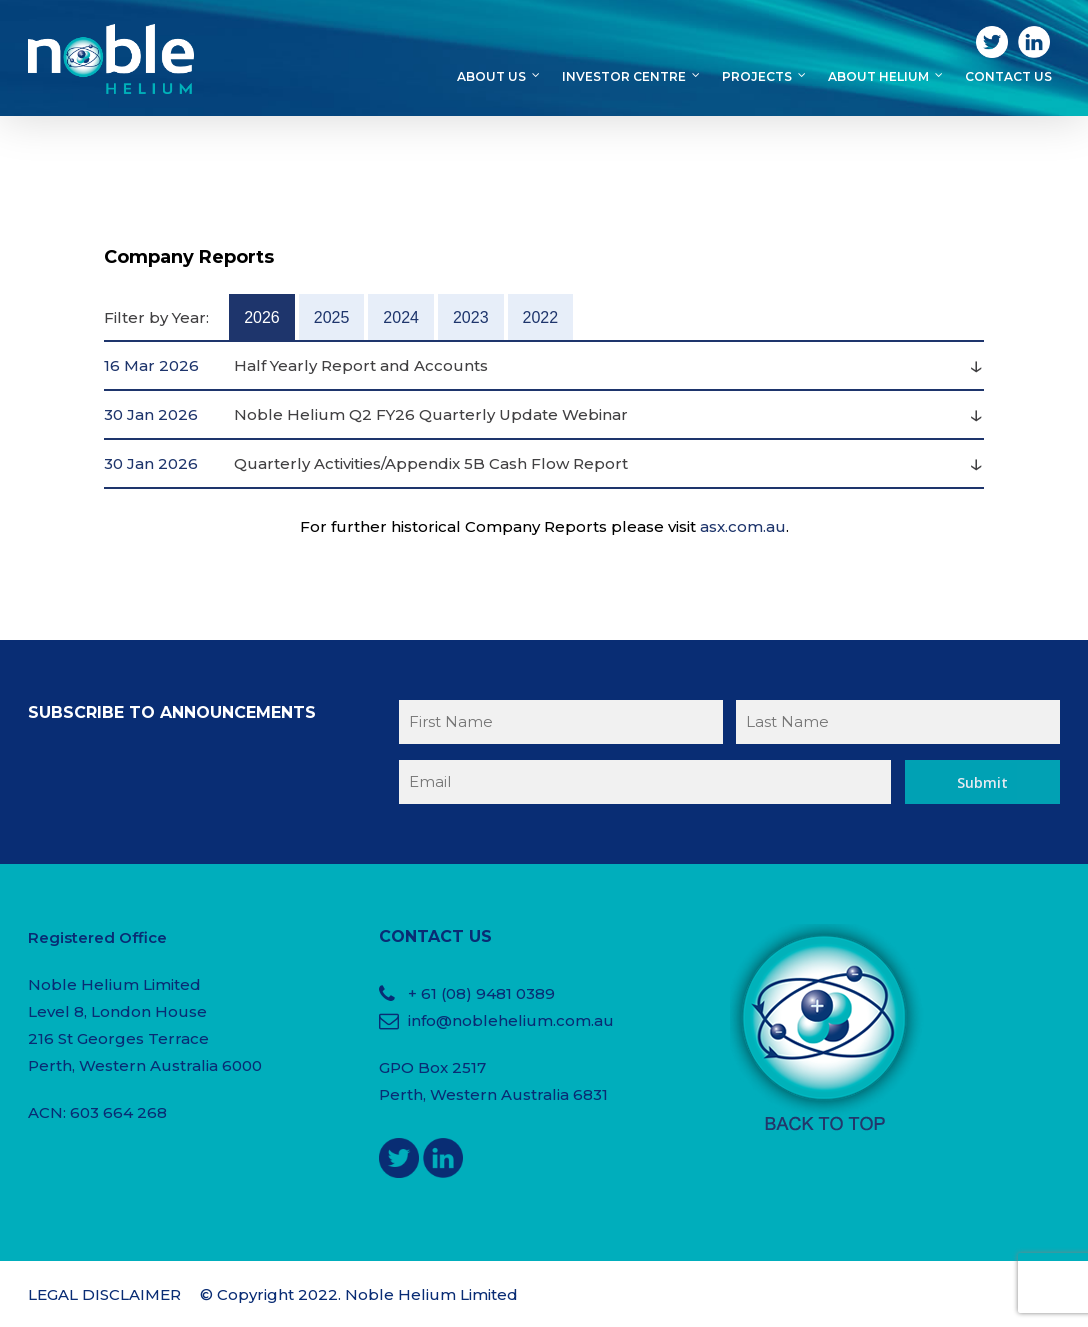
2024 (401, 317)
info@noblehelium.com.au (511, 1020)
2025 (332, 317)
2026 (262, 317)
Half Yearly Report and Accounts (361, 365)
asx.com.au (743, 526)
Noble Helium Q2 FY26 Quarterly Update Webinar (431, 414)
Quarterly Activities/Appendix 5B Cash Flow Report (431, 463)
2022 (541, 317)
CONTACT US (435, 936)
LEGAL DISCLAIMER (104, 1294)
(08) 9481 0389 (498, 993)
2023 (471, 317)
